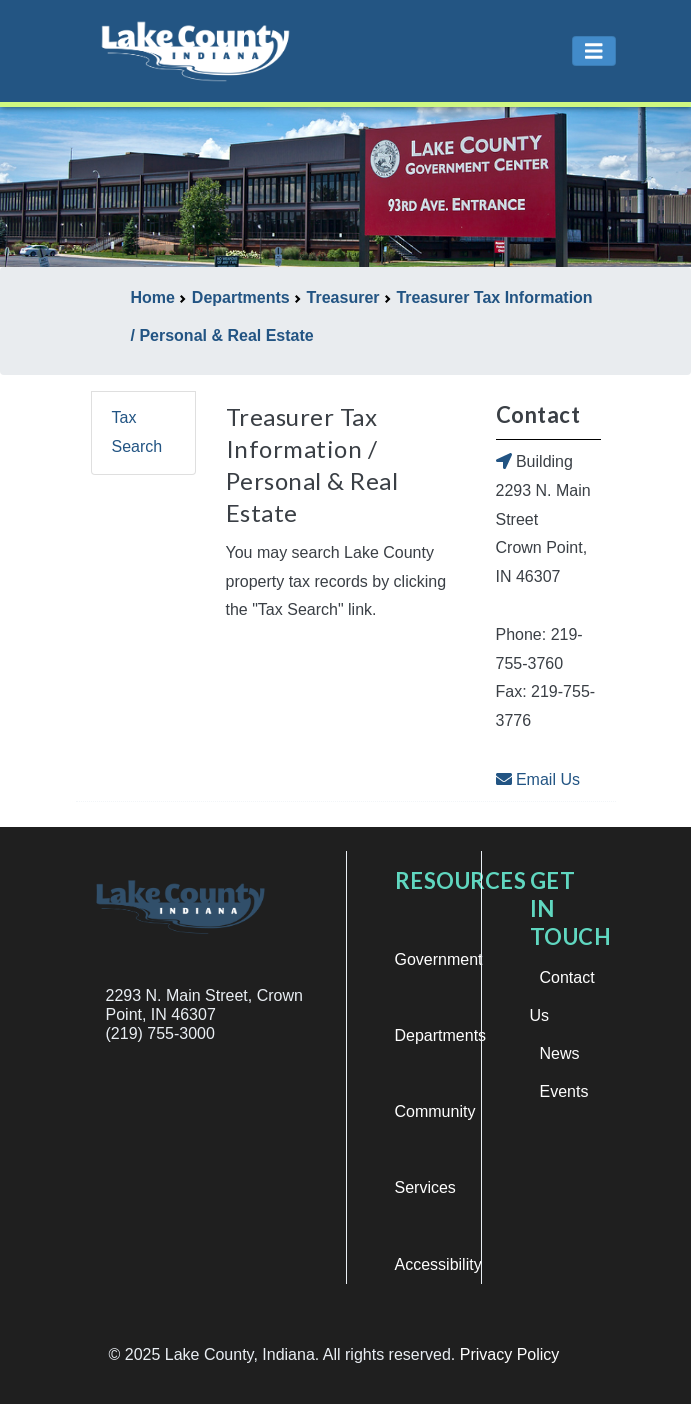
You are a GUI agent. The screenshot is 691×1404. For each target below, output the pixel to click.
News (560, 1053)
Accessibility (438, 1264)
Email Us (538, 779)
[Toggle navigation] (594, 51)
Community (435, 1111)
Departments (441, 1035)
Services (425, 1187)
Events (564, 1091)
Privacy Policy (510, 1354)
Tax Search (137, 432)
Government (439, 959)
